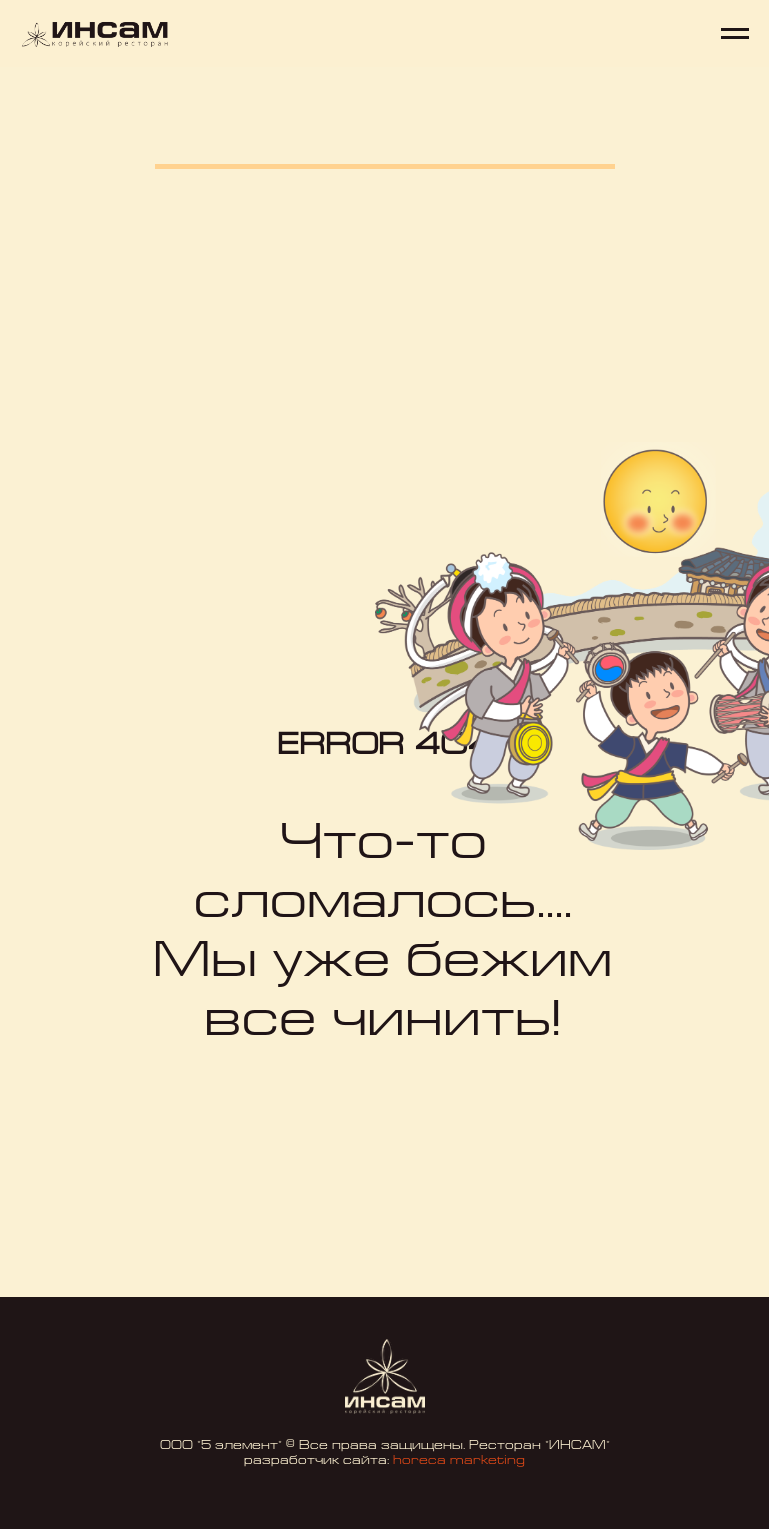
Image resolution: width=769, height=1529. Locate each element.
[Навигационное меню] (735, 34)
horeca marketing (459, 1461)
